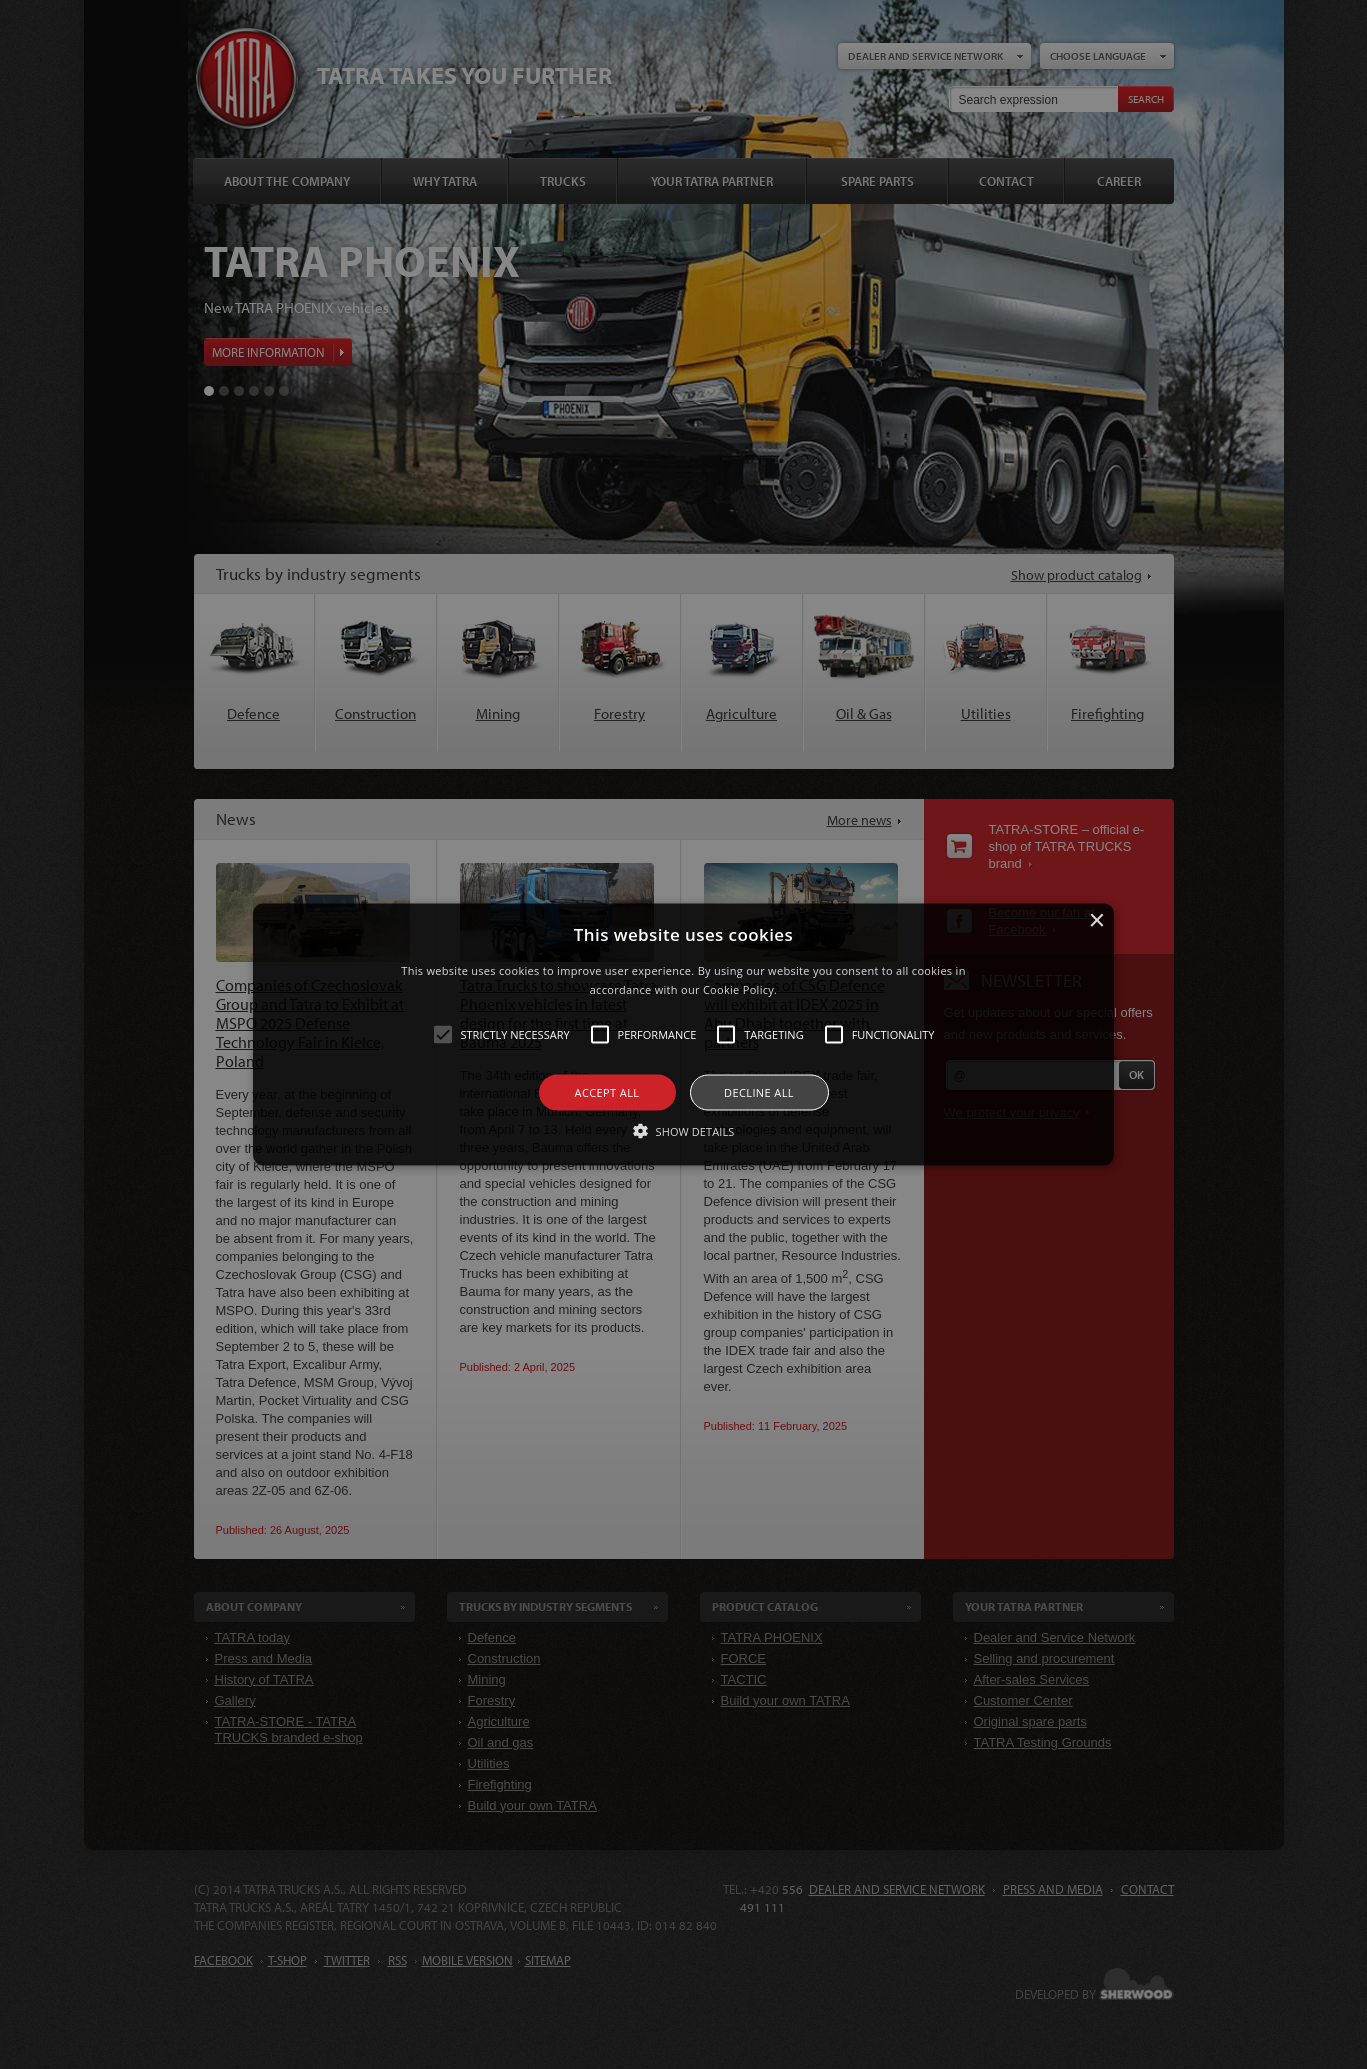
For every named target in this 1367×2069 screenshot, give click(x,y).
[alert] (683, 1034)
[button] (683, 1034)
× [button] (1096, 920)
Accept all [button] (607, 1092)
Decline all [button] (759, 1092)
